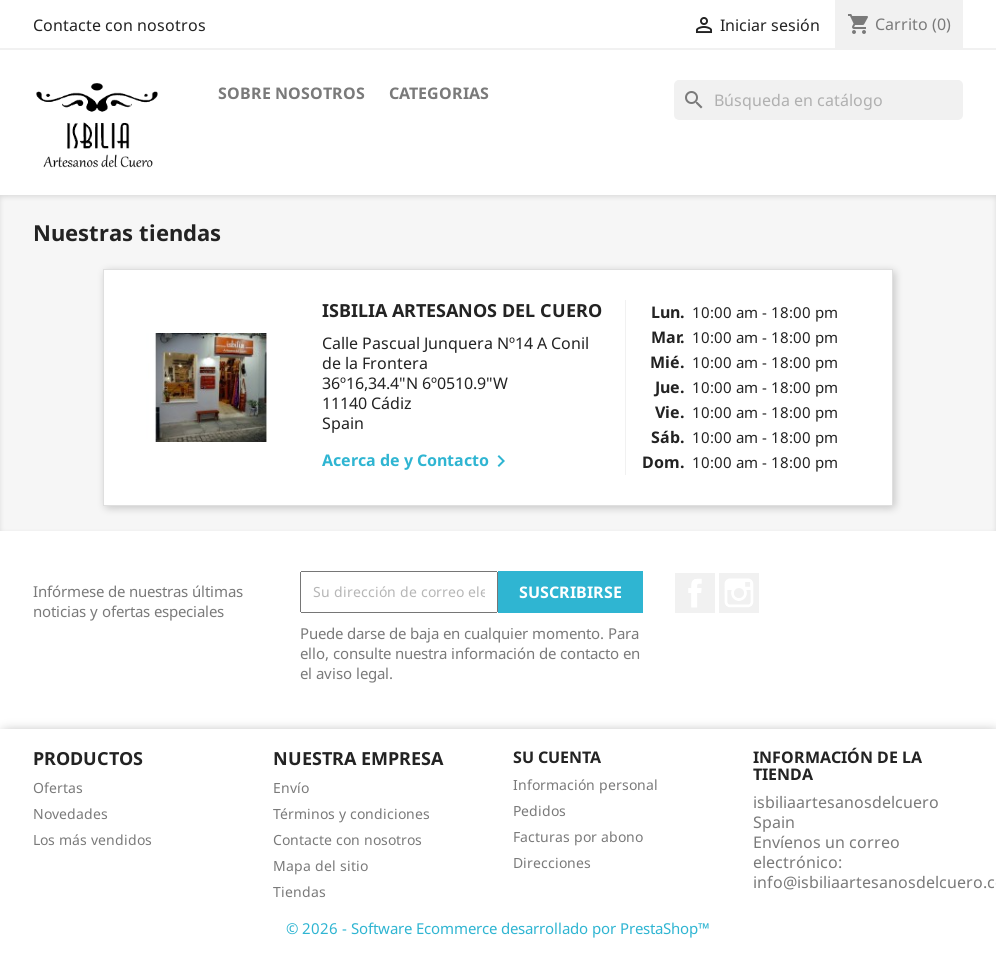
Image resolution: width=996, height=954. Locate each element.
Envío (291, 787)
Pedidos (539, 810)
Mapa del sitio (320, 865)
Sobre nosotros (291, 93)
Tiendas (299, 891)
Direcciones (552, 862)
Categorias (439, 93)
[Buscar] (818, 100)
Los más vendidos (92, 839)
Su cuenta (557, 757)
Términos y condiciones (351, 813)
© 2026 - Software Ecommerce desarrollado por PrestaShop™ (498, 928)
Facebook (695, 593)
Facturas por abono (578, 836)
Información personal (585, 784)
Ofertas (58, 787)
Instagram (739, 593)
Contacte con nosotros (119, 25)
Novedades (70, 813)
